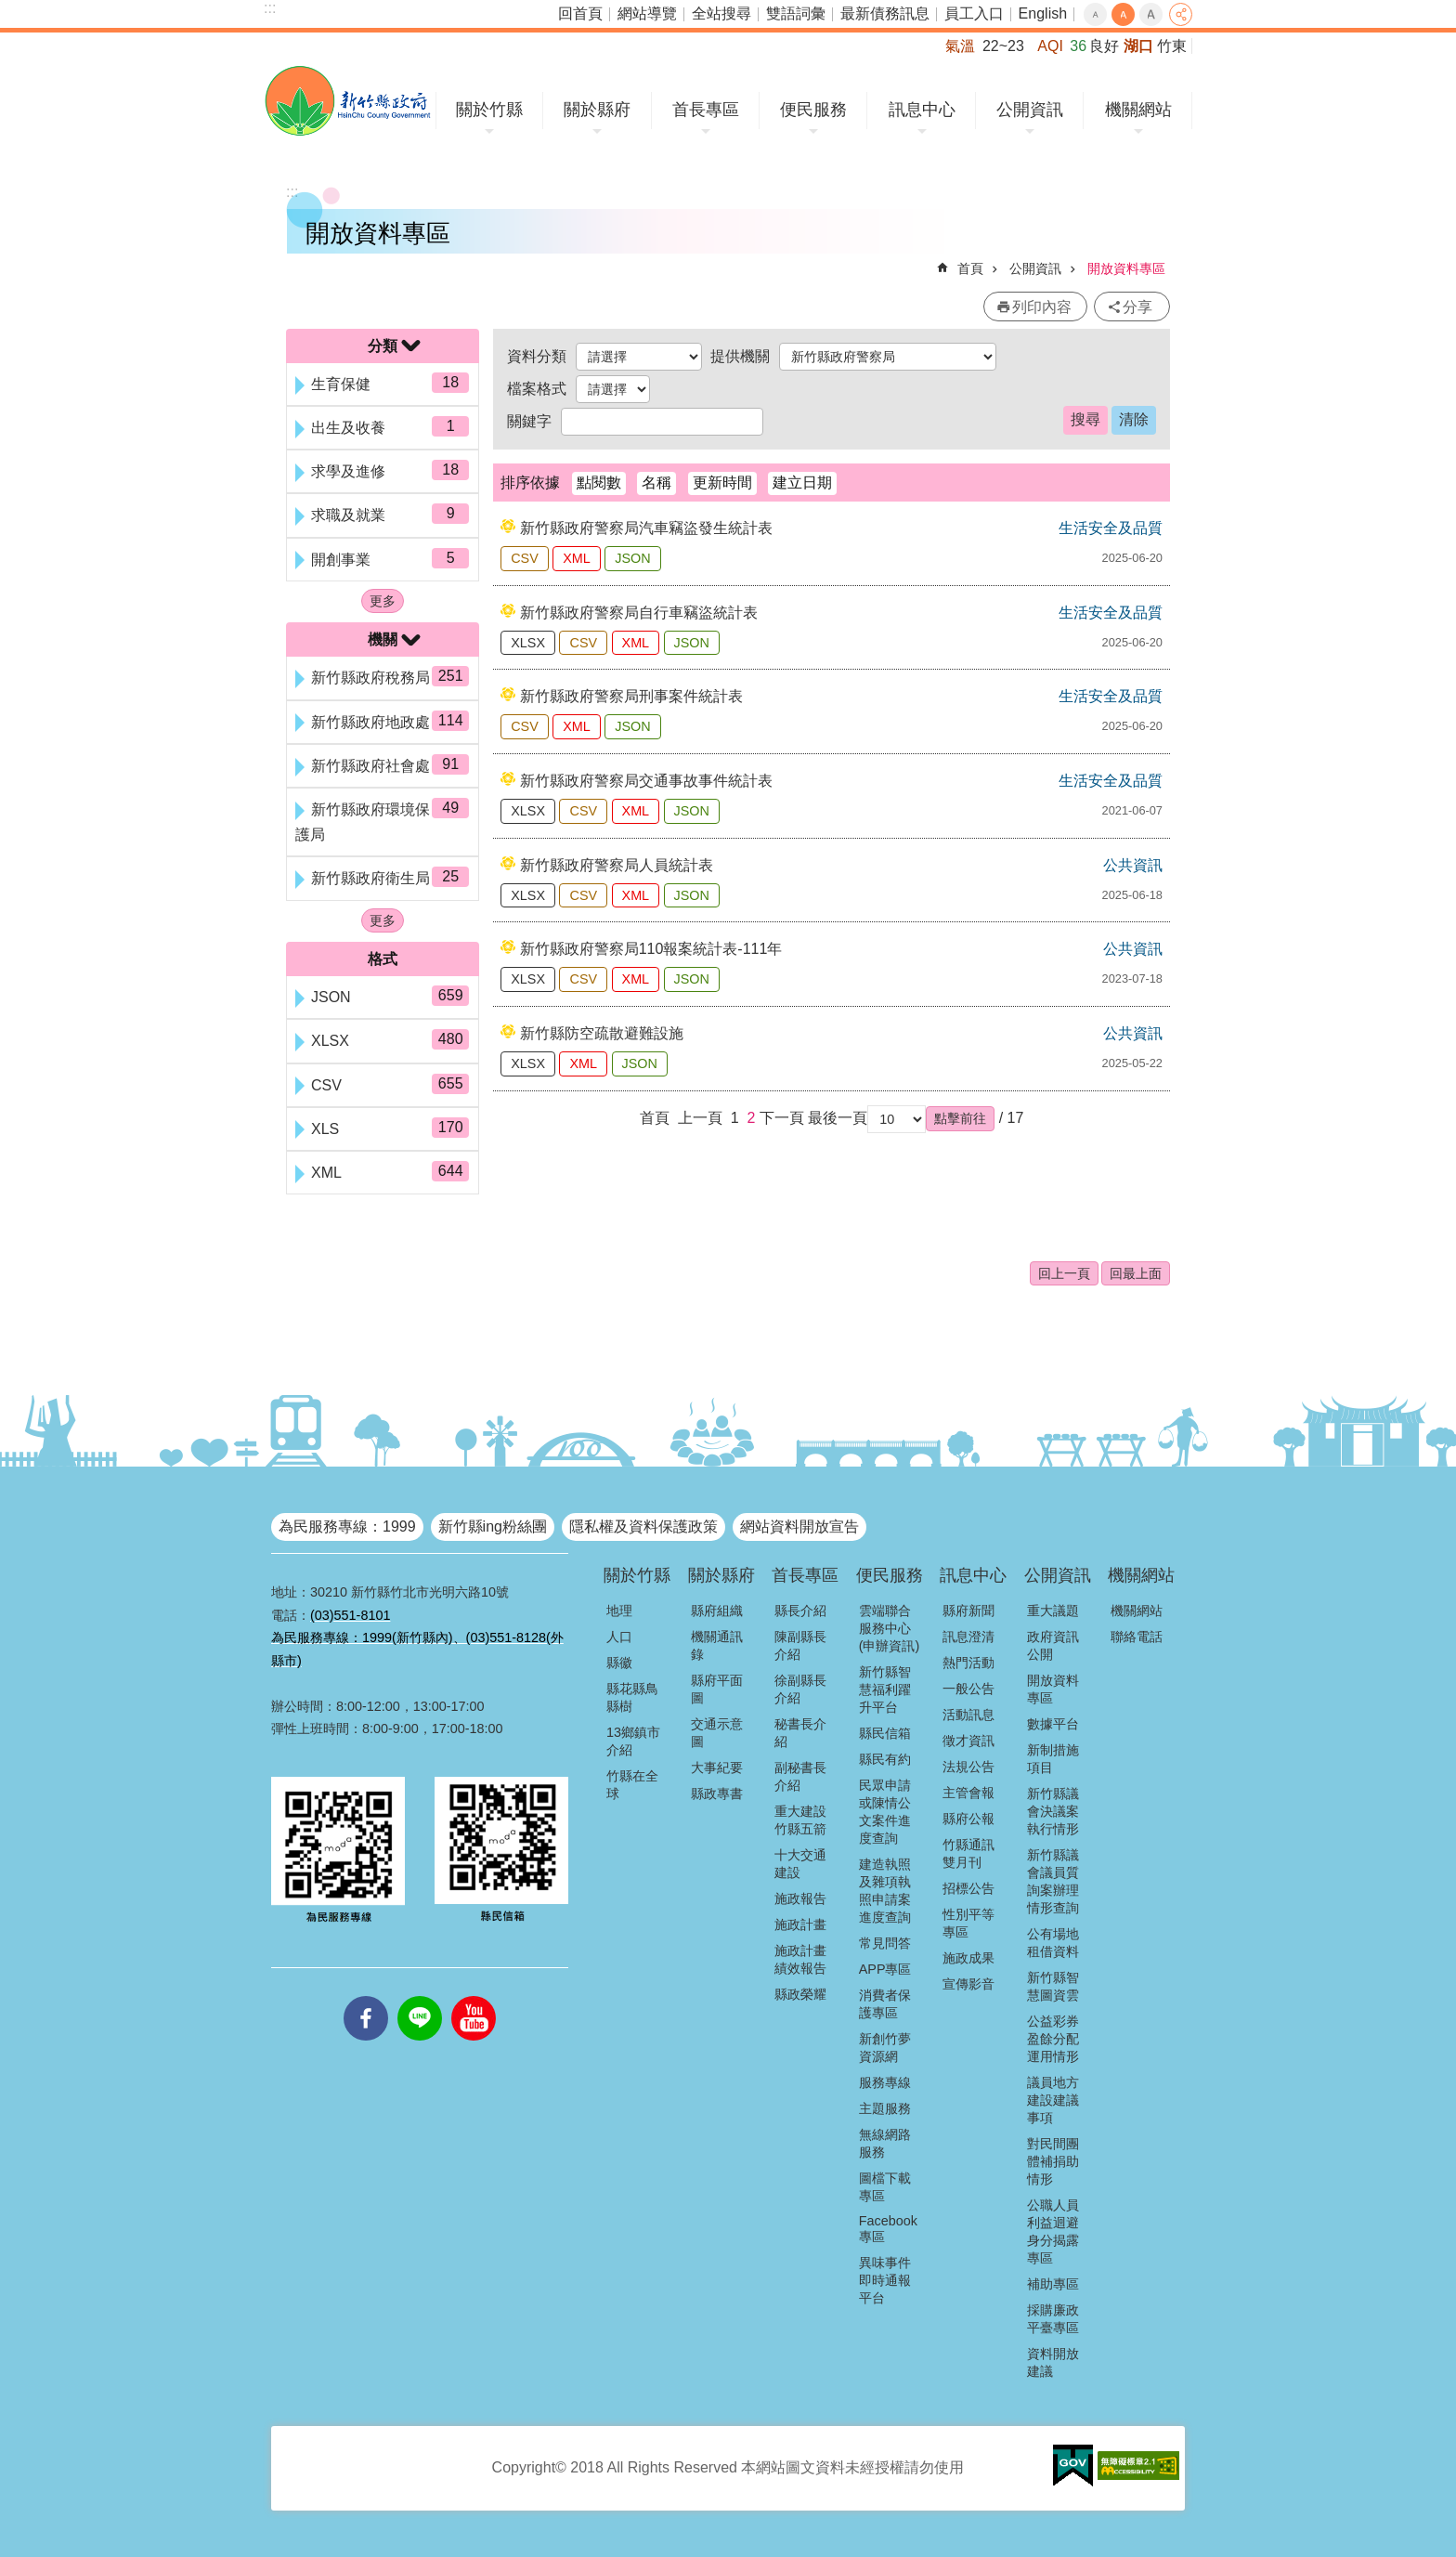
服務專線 (885, 2082)
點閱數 (599, 482)
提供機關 (740, 356)
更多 (383, 601)
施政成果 (968, 1957)
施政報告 (800, 1898)
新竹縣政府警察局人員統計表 (616, 865)
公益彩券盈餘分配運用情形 (1053, 2039)
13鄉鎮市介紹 (633, 1741)
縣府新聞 (968, 1610)
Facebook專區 (888, 2228)
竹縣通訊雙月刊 (968, 1853)
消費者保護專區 (885, 2004)
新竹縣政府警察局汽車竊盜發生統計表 (646, 528)
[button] (960, 1118)
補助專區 (1053, 2284)
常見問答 (885, 1943)
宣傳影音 (968, 1983)
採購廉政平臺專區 (1053, 2319)
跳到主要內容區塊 (9, 9)
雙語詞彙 (796, 13)
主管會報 (968, 1792)
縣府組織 (717, 1610)
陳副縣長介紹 (800, 1645)
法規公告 (968, 1766)
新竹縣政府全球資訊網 (348, 101)
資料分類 (536, 356)
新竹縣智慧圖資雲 (1053, 1986)
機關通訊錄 (717, 1645)
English (1043, 13)
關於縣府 (597, 109)
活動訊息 (968, 1714)
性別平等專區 (968, 1923)
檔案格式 (536, 389)
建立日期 (802, 482)
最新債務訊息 (885, 13)
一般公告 (968, 1688)
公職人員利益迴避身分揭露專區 (1053, 2231)
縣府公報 (968, 1818)
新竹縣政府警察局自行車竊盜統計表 (639, 612)
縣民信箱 (885, 1733)
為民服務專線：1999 (347, 1526)
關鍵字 (529, 421)
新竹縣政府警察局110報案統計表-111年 (651, 949)
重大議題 (1053, 1610)
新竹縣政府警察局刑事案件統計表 (631, 696)
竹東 (1172, 46)
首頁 (970, 268)
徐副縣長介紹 (800, 1689)
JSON (632, 558)
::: (270, 8)
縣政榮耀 (800, 1994)
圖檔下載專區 (885, 2187)
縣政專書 (717, 1793)
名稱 (656, 482)
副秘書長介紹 (800, 1776)
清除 (1134, 419)
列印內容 (1042, 307)
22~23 (1003, 46)
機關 (382, 639)
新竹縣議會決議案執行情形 (1053, 1811)
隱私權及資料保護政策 (643, 1526)
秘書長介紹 (800, 1732)
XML (577, 558)
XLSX (528, 642)
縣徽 (619, 1662)
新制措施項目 (1053, 1758)
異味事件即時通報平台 (885, 2280)
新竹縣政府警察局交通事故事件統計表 (646, 781)
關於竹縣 (489, 109)
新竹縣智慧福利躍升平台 (885, 1689)
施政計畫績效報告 (800, 1959)
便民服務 (813, 109)
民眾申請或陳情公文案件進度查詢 (885, 1812)
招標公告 (968, 1888)
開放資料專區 (1126, 268)
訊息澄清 (968, 1636)
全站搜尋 (721, 13)
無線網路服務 (885, 2143)
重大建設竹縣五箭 (800, 1820)
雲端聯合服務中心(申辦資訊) (889, 1628)
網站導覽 (647, 13)
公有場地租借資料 (1053, 1942)
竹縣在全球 (632, 1784)
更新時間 (722, 482)
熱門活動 (968, 1662)
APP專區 (885, 1969)
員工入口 (974, 13)
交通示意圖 (717, 1732)
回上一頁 (1064, 1273)
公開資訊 (1029, 109)
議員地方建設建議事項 (1053, 2100)
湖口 (1138, 46)
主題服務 (885, 2108)
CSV (525, 558)
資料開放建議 (1053, 2362)
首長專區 (705, 109)
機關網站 (1138, 109)
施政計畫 (800, 1924)
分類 (382, 346)
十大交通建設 (800, 1863)
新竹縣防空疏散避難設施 (601, 1033)
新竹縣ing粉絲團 (492, 1526)
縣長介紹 (800, 1610)
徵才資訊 (968, 1740)
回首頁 (580, 13)
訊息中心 (922, 109)
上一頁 (700, 1118)
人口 (619, 1636)
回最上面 (1136, 1273)
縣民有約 (885, 1759)
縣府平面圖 (717, 1689)
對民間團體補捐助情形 (1053, 2161)
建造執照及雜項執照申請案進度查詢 (885, 1890)
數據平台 (1053, 1723)
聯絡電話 (1137, 1636)
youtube (473, 1996)
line (420, 1996)
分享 (1180, 14)
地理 (619, 1610)
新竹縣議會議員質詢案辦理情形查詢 (1053, 1881)
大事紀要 (717, 1767)
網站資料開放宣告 (799, 1526)
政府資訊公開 (1053, 1645)
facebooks (366, 1996)
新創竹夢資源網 (885, 2047)
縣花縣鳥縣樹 (632, 1697)
